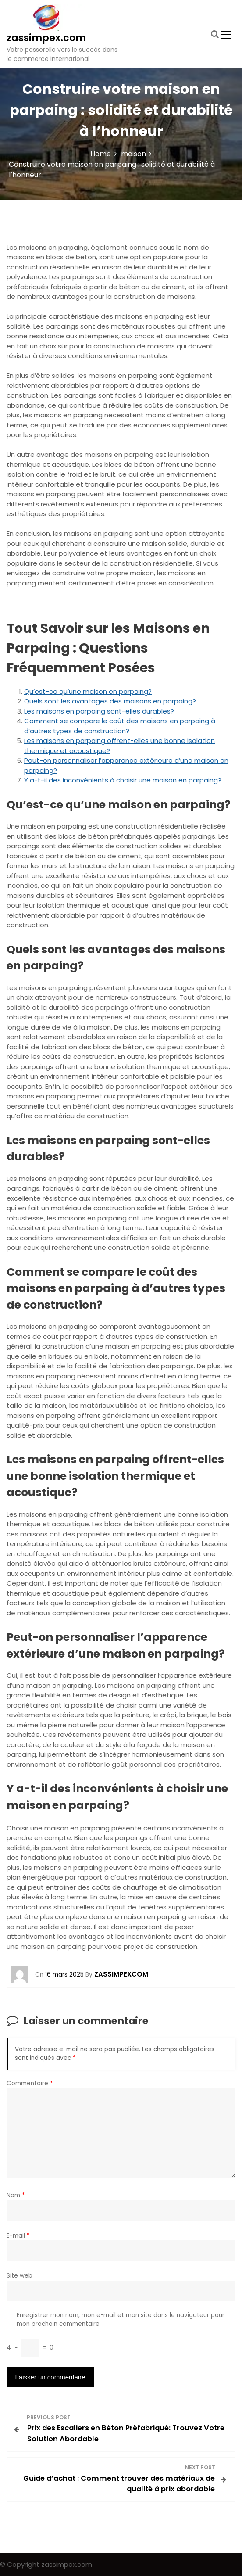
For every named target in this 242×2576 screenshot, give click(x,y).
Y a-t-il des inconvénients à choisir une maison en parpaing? (122, 780)
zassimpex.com (46, 38)
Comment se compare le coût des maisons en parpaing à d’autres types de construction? (119, 725)
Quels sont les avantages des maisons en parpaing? (110, 701)
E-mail (18, 2236)
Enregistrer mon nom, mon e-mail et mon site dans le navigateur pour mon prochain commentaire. (120, 2319)
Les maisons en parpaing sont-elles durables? (99, 711)
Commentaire (30, 2083)
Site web (19, 2275)
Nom (16, 2195)
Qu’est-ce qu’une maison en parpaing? (88, 691)
